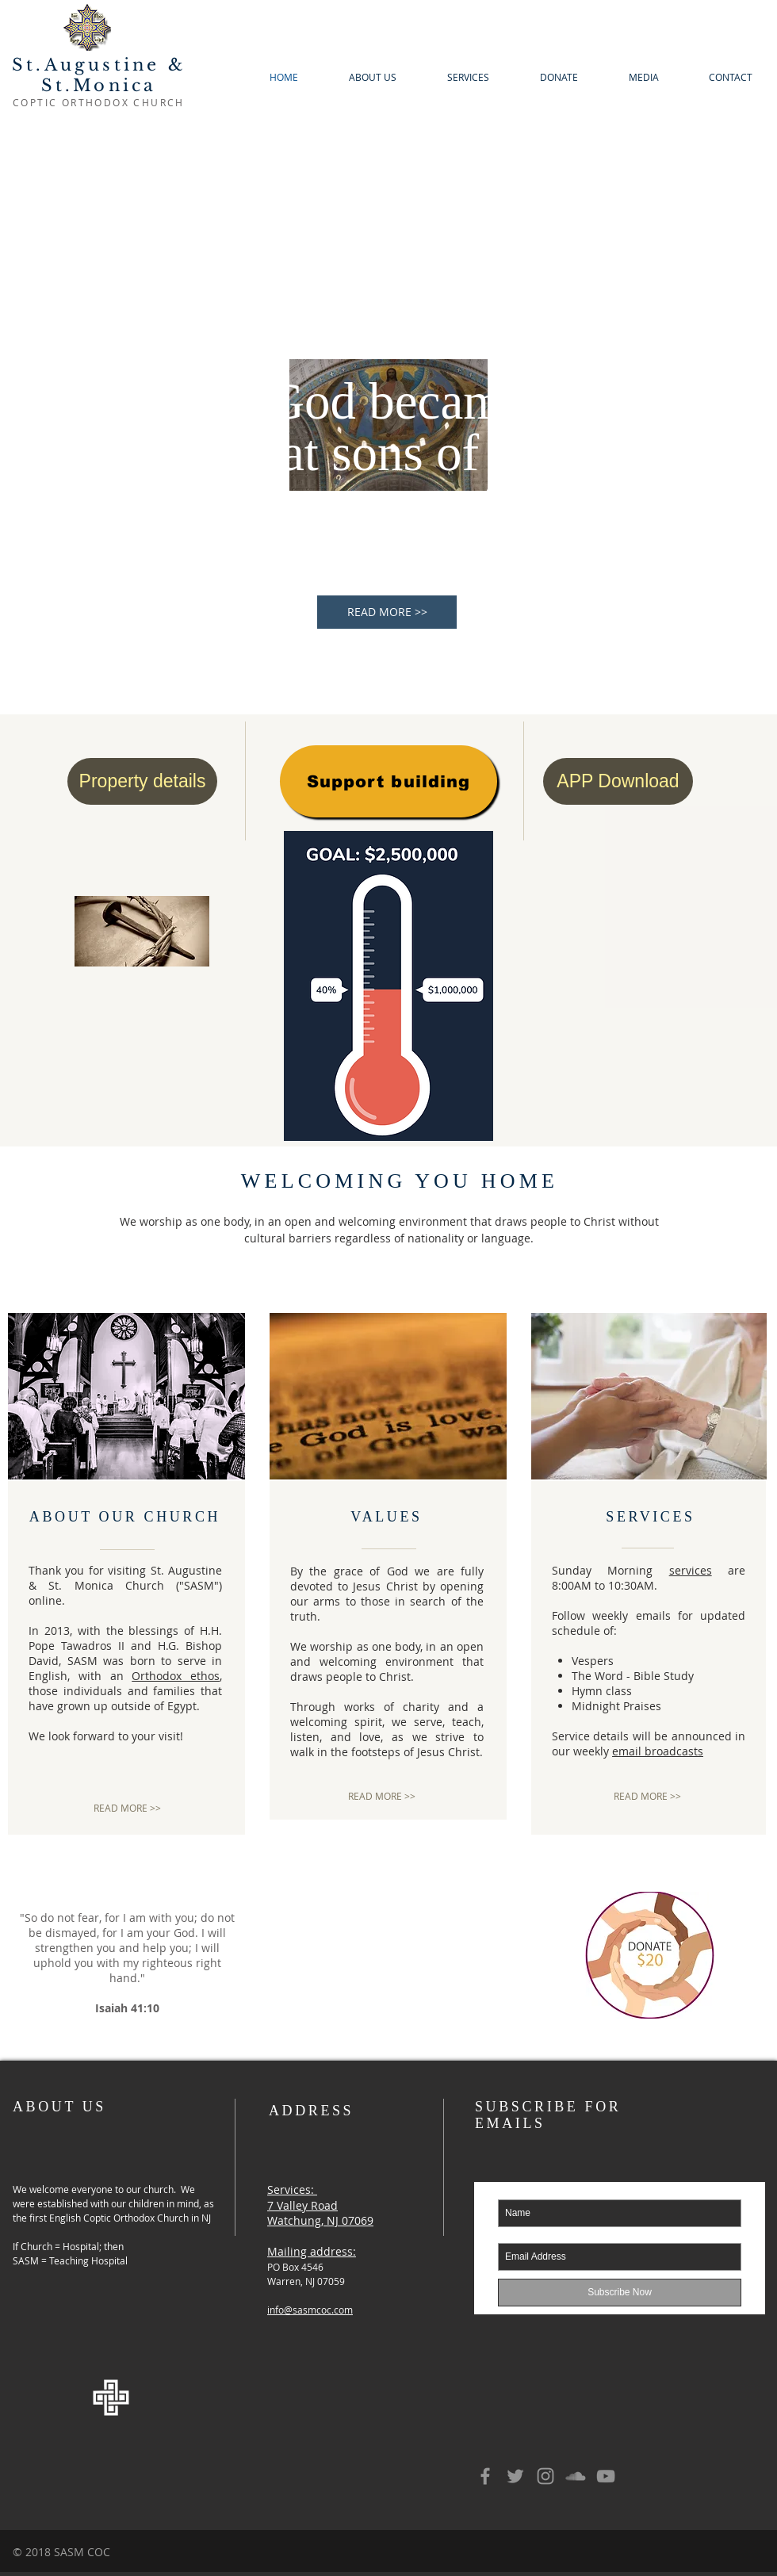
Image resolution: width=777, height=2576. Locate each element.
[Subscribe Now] (619, 2292)
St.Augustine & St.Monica (99, 75)
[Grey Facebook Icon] (485, 2476)
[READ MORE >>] (387, 612)
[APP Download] (618, 781)
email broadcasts (657, 1751)
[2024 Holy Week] (142, 930)
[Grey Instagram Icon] (545, 2476)
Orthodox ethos (176, 1675)
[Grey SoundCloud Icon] (576, 2476)
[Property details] (142, 781)
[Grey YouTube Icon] (606, 2476)
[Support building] (388, 781)
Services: (290, 2189)
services (690, 1570)
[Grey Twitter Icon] (515, 2476)
